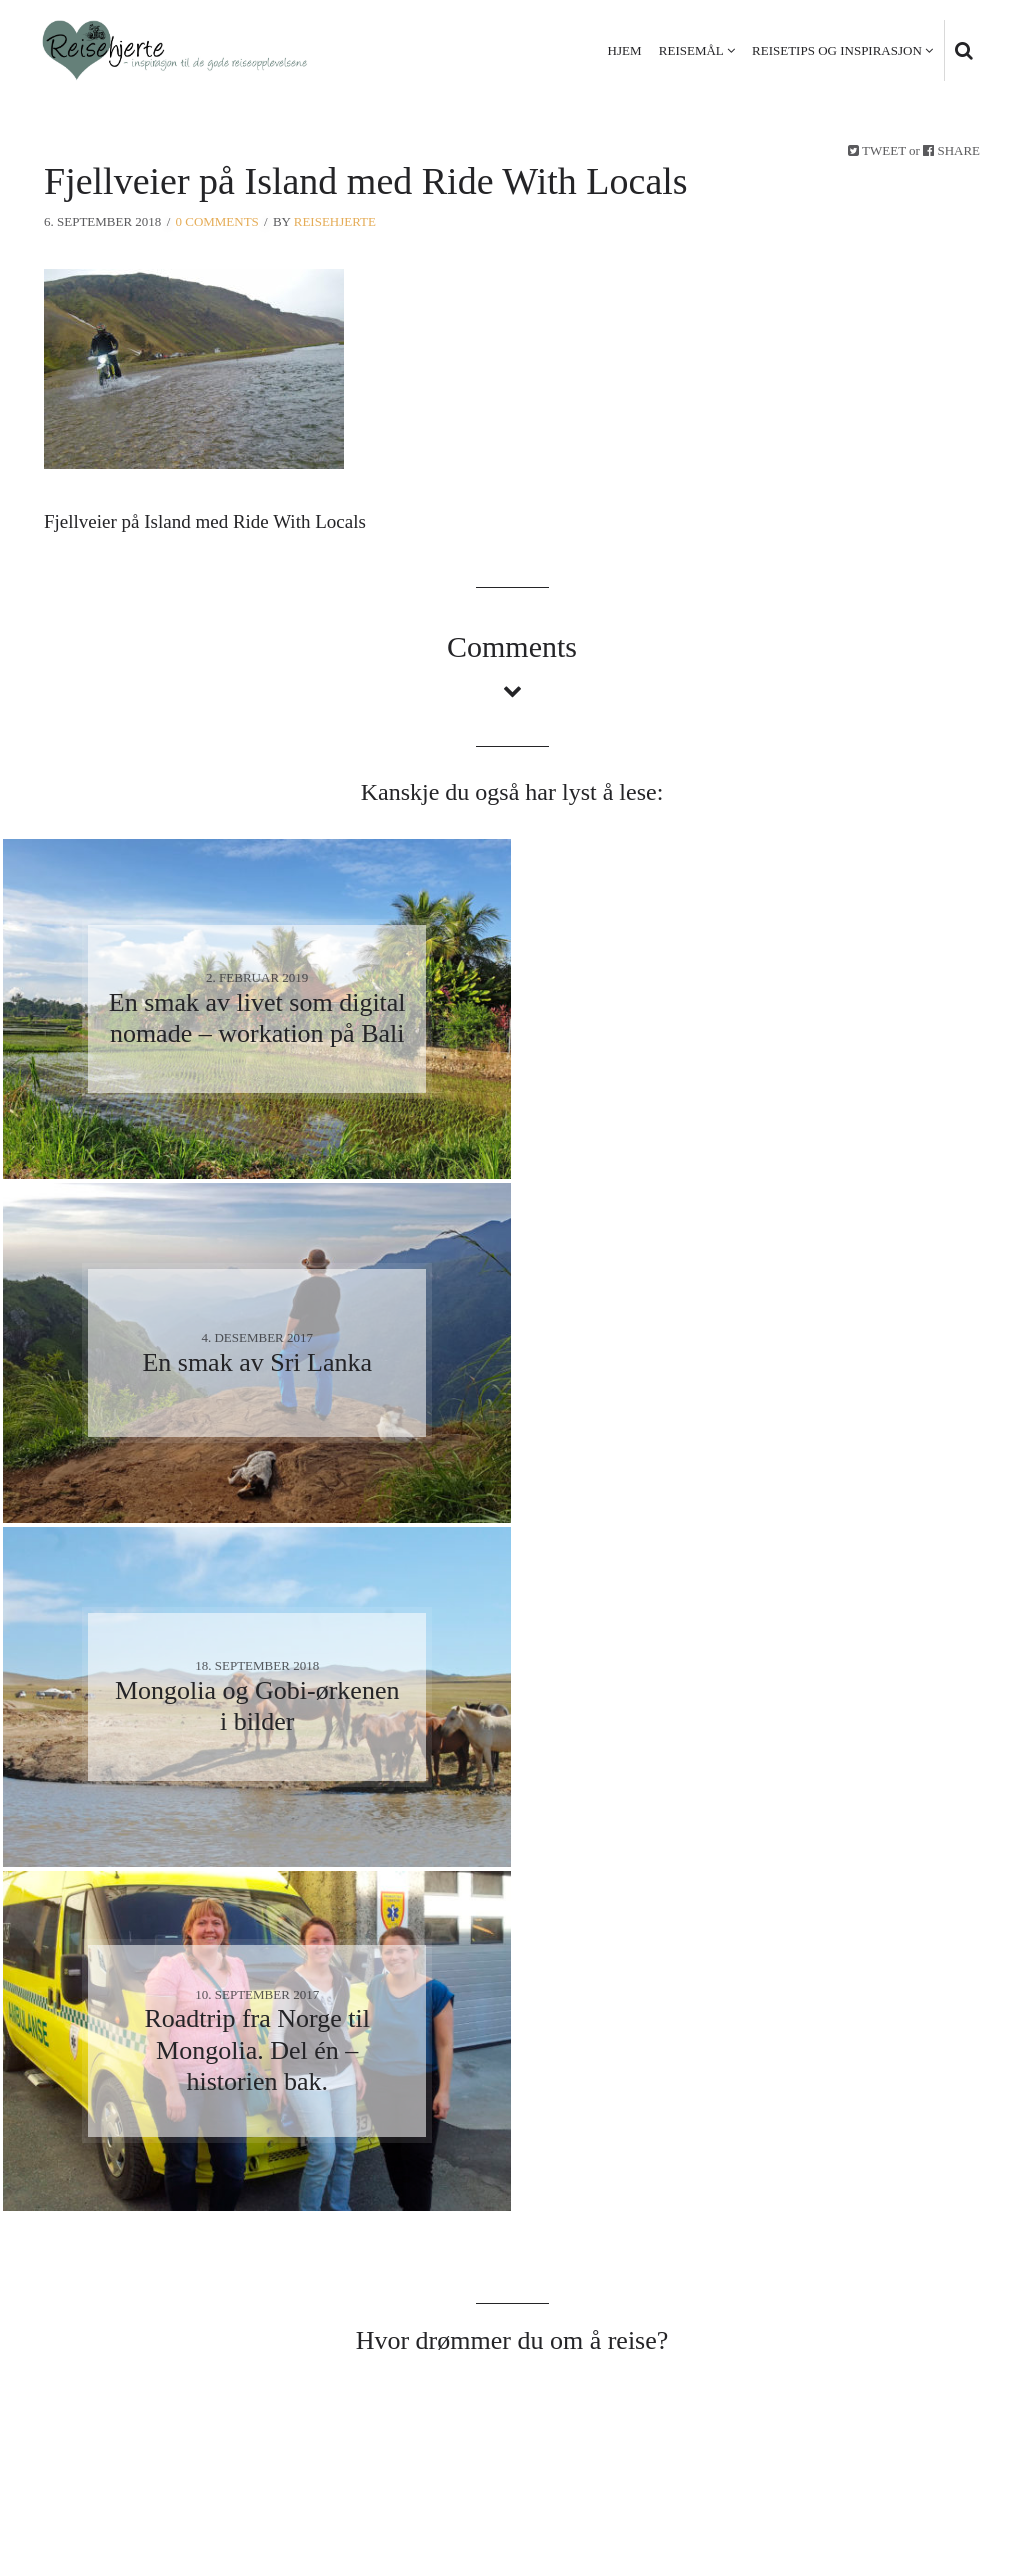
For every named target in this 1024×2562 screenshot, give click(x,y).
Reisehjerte (335, 221)
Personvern (844, 2444)
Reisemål (691, 50)
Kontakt (945, 2444)
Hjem (625, 50)
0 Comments (217, 221)
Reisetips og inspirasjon (837, 50)
